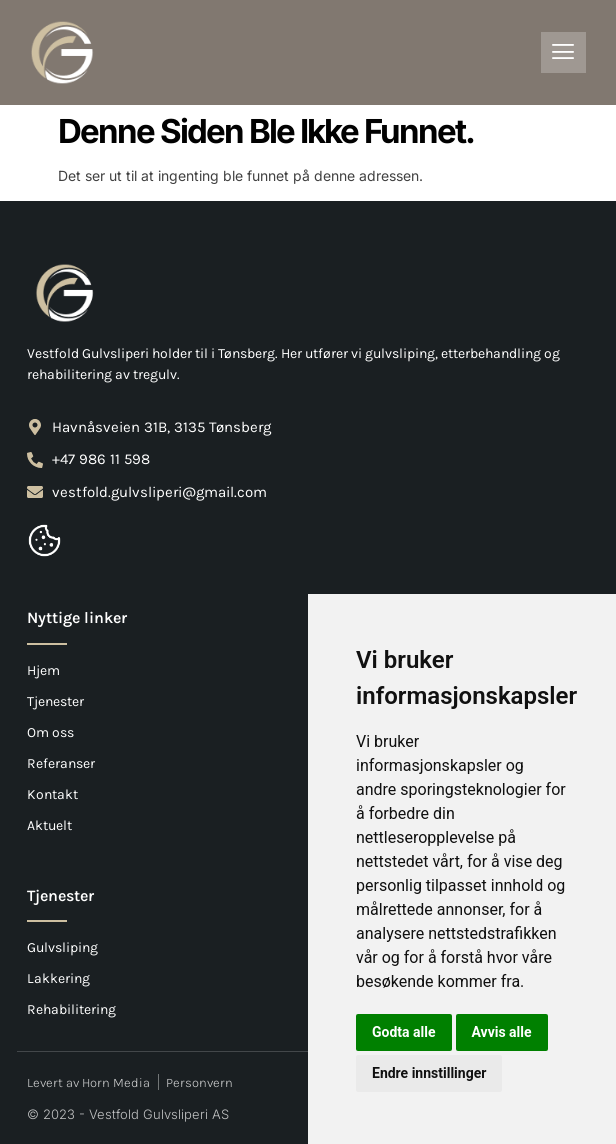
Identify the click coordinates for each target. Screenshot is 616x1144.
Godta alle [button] (404, 1032)
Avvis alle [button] (502, 1032)
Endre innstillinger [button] (429, 1073)
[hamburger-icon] (563, 52)
